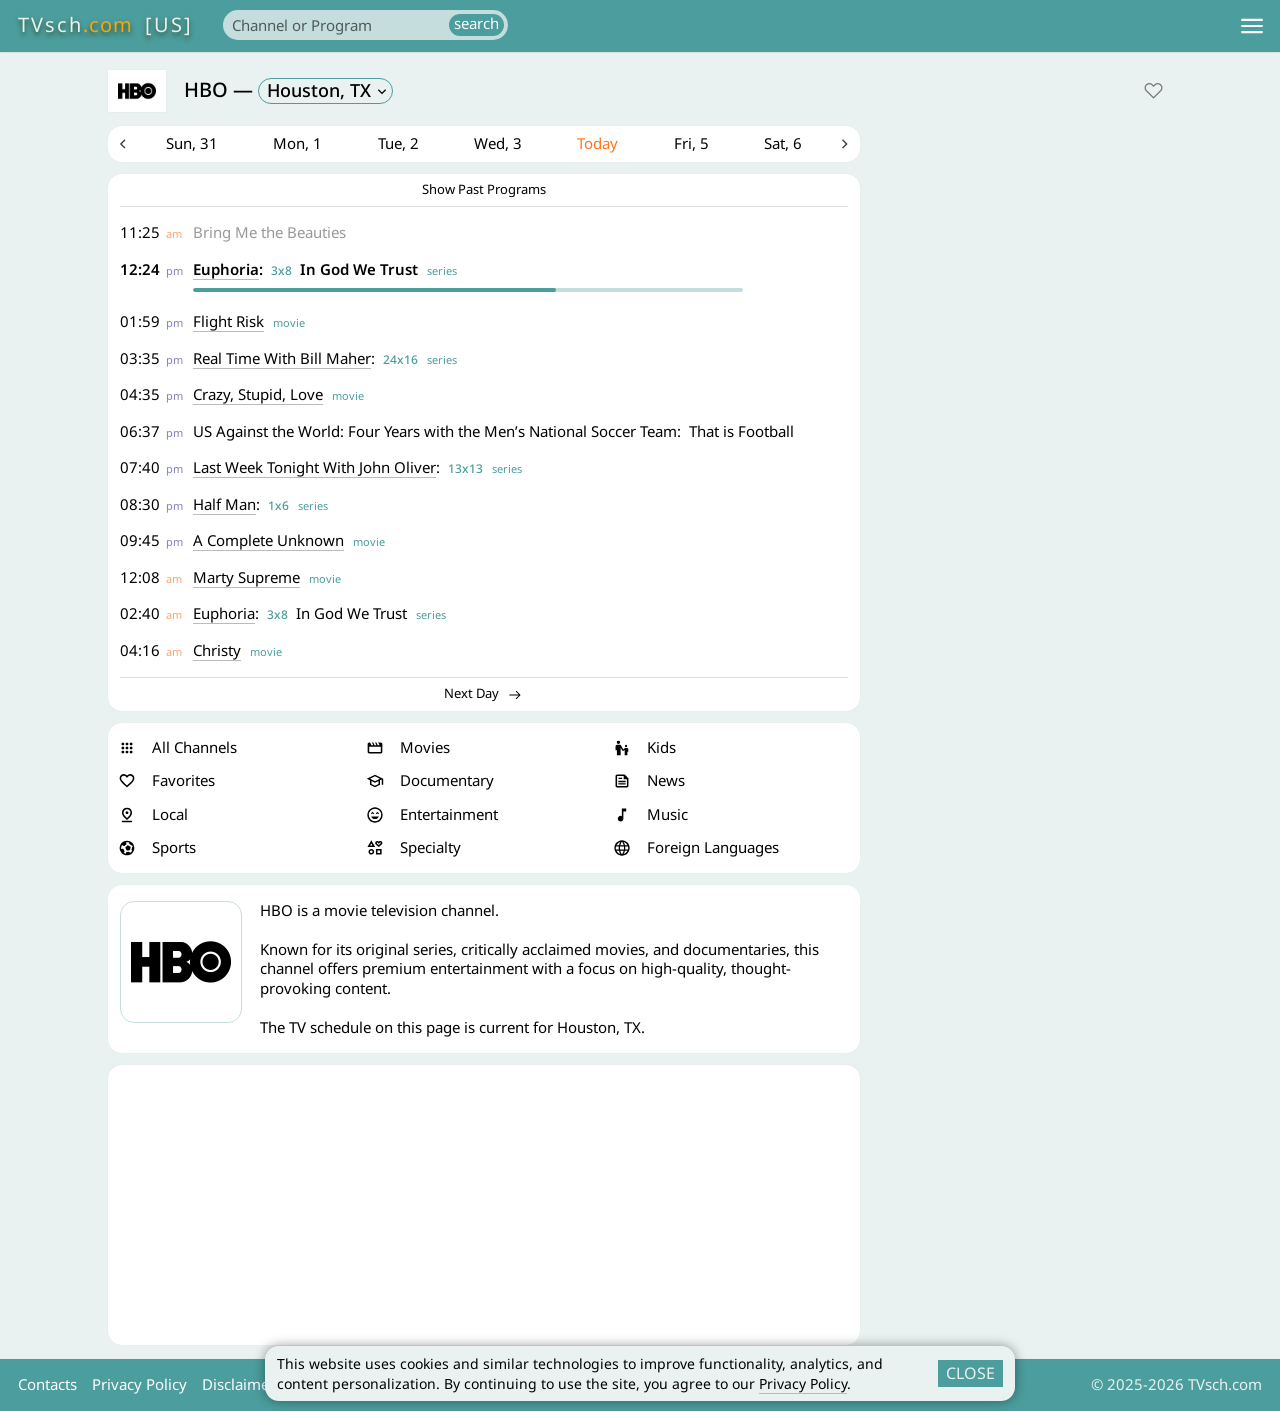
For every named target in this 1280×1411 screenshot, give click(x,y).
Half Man (224, 504)
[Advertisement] (484, 1205)
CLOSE (970, 1373)
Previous (123, 144)
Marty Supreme (246, 577)
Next (845, 144)
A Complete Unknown (268, 540)
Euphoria (226, 269)
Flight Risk (228, 321)
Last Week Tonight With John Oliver (314, 467)
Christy (217, 650)
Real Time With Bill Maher (282, 358)
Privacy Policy (803, 1383)
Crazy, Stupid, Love (258, 394)
